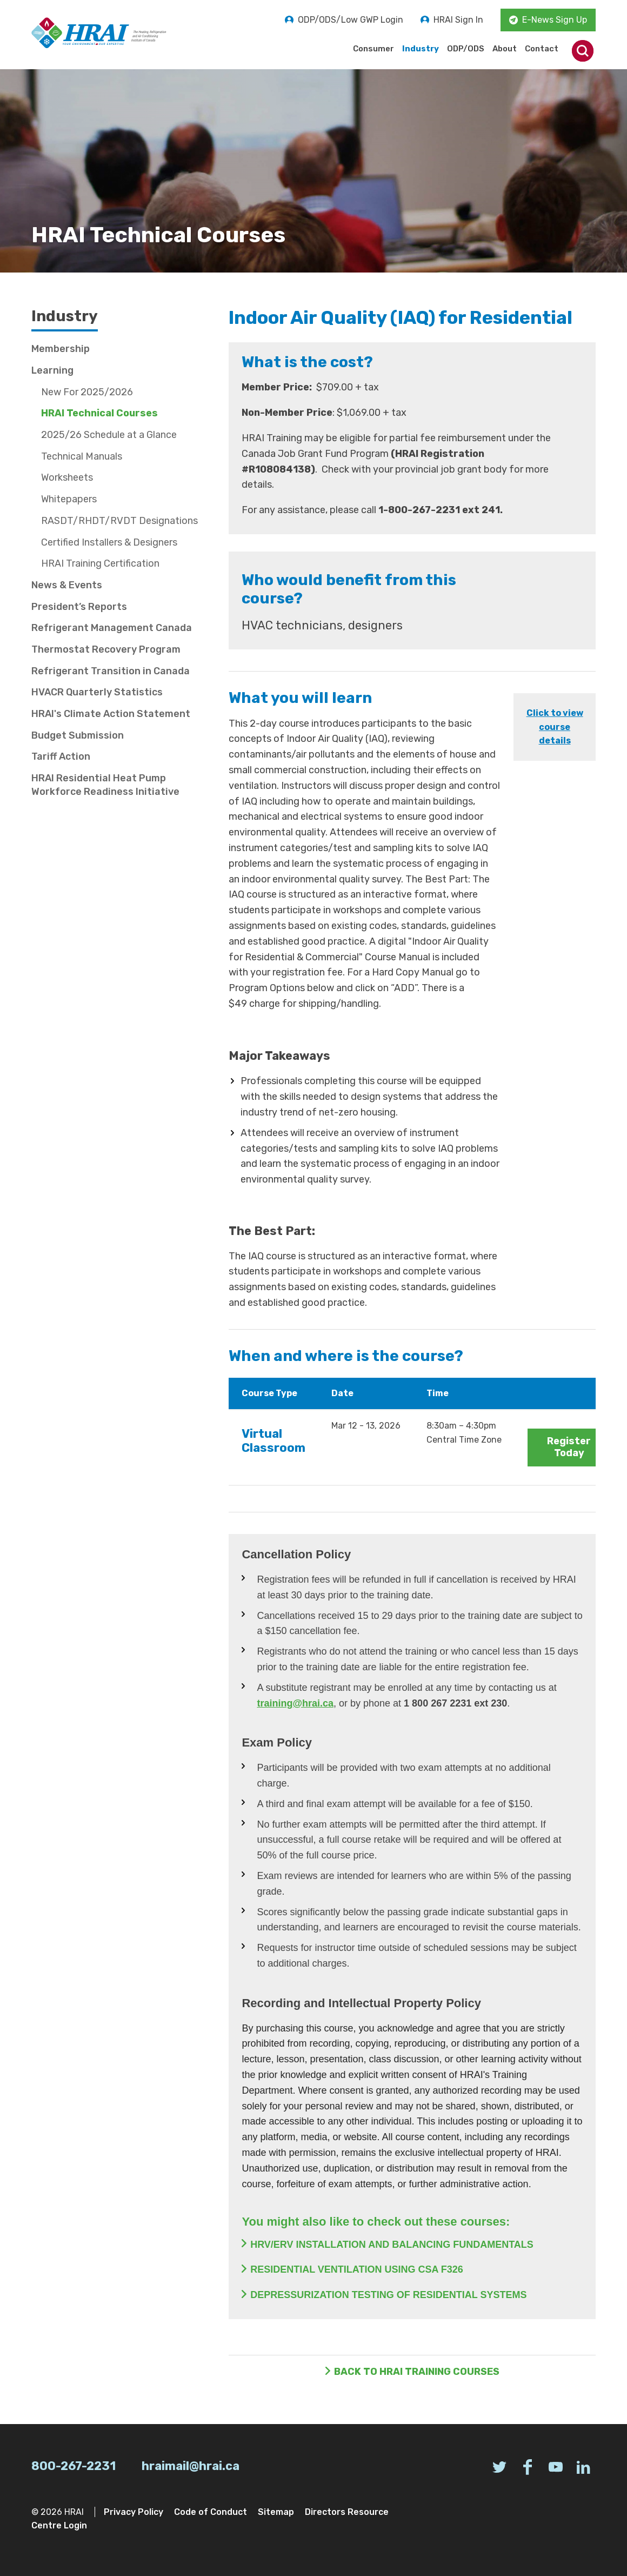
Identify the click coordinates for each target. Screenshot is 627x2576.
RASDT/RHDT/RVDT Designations (119, 521)
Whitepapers (69, 499)
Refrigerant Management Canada (111, 628)
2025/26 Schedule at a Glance (109, 435)
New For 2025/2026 (87, 392)
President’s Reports (79, 607)
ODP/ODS (465, 49)
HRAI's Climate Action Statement (110, 714)
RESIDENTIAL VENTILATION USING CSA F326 (356, 2269)
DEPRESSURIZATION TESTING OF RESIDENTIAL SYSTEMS (388, 2294)
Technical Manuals (81, 456)
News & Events (66, 585)
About (504, 49)
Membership (60, 349)
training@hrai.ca (295, 1703)
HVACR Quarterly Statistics (97, 692)
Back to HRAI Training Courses (416, 2372)
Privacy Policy (133, 2512)
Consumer (373, 49)
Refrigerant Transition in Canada (110, 671)
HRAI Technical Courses (99, 413)
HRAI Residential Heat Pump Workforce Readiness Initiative (105, 785)
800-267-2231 (73, 2466)
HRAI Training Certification (100, 563)
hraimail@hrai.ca (190, 2466)
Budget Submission (77, 735)
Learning (52, 370)
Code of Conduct (210, 2512)
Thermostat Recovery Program (106, 649)
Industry (420, 49)
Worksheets (67, 477)
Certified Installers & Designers (109, 542)
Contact (541, 49)
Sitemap (276, 2512)
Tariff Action (60, 756)
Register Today (569, 1447)
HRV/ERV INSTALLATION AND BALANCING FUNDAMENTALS (391, 2244)
